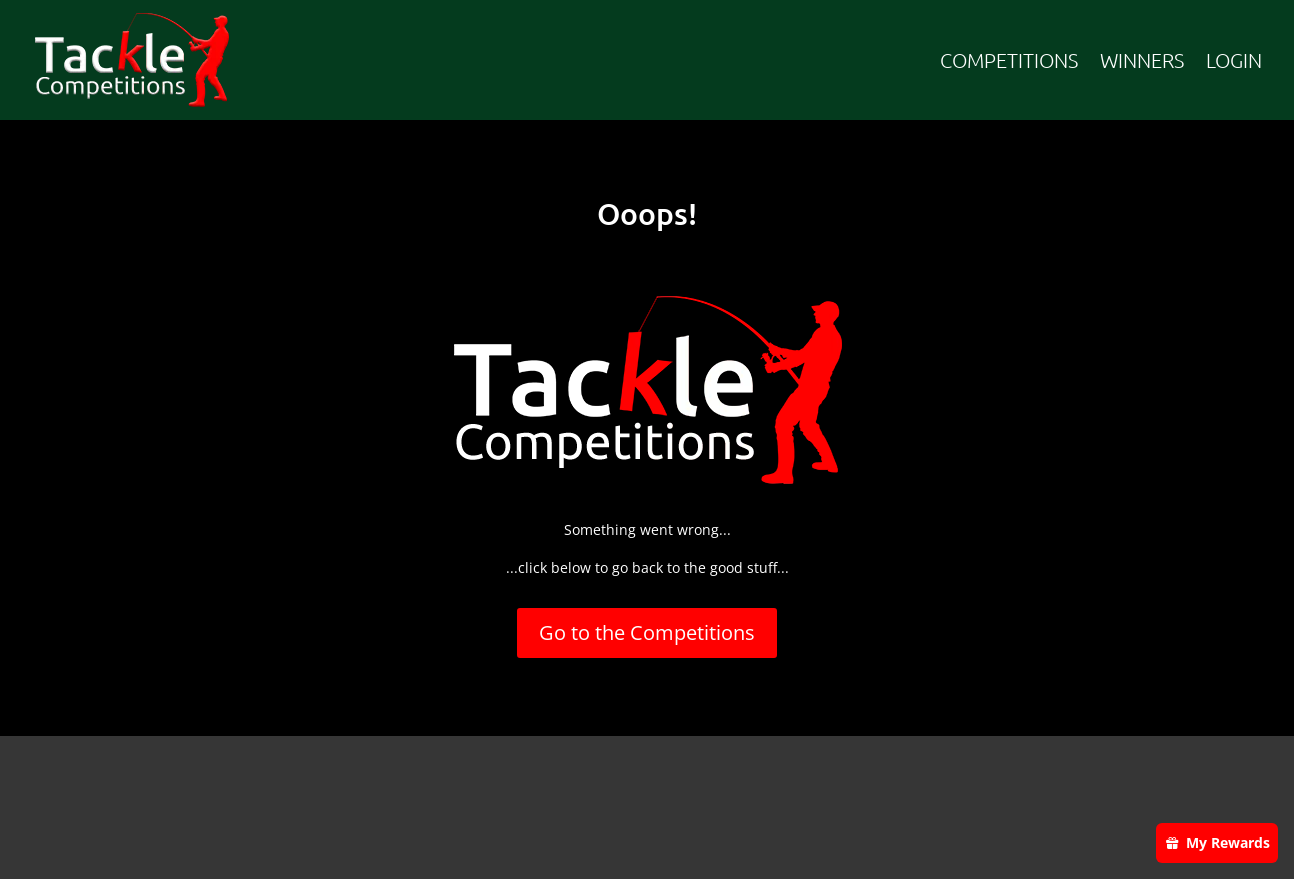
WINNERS (1142, 60)
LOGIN (1234, 60)
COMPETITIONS (1009, 60)
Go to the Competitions (647, 632)
